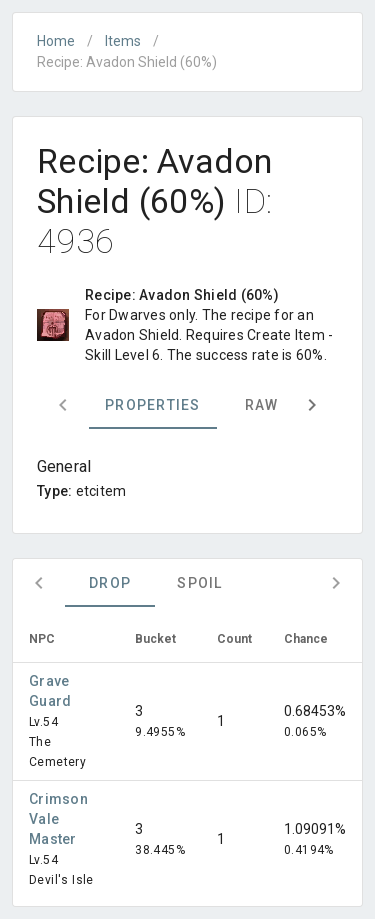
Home (56, 41)
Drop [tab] (110, 583)
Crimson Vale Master (58, 819)
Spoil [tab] (199, 583)
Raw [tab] (262, 405)
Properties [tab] (153, 405)
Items (123, 41)
